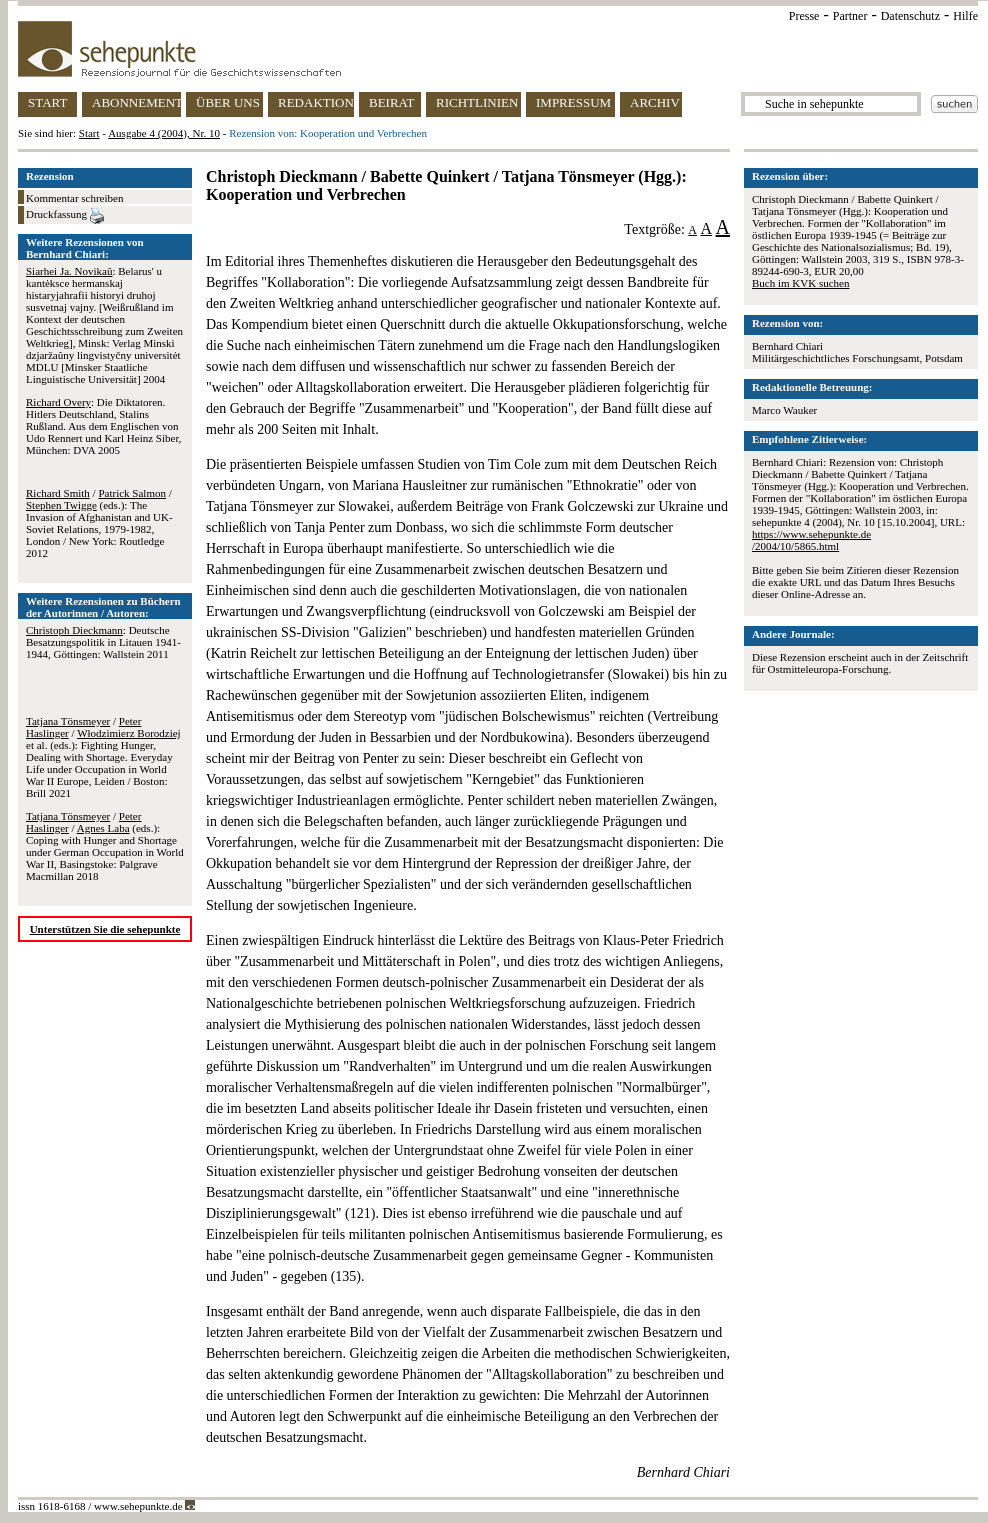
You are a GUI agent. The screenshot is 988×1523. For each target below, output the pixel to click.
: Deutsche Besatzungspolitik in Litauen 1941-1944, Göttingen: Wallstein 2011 (103, 642)
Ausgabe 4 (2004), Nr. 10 (164, 133)
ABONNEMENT (136, 102)
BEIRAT (392, 102)
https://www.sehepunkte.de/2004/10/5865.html (811, 540)
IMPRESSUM (573, 102)
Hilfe (965, 16)
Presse (804, 16)
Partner (850, 16)
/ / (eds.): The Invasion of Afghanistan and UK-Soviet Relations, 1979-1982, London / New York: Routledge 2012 (99, 523)
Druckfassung (65, 216)
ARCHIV (655, 102)
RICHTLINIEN (477, 102)
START (47, 102)
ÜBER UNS (228, 102)
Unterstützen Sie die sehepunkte (105, 929)
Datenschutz (910, 16)
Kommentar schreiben (74, 198)
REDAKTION (316, 102)
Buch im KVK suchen (800, 283)
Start (89, 133)
